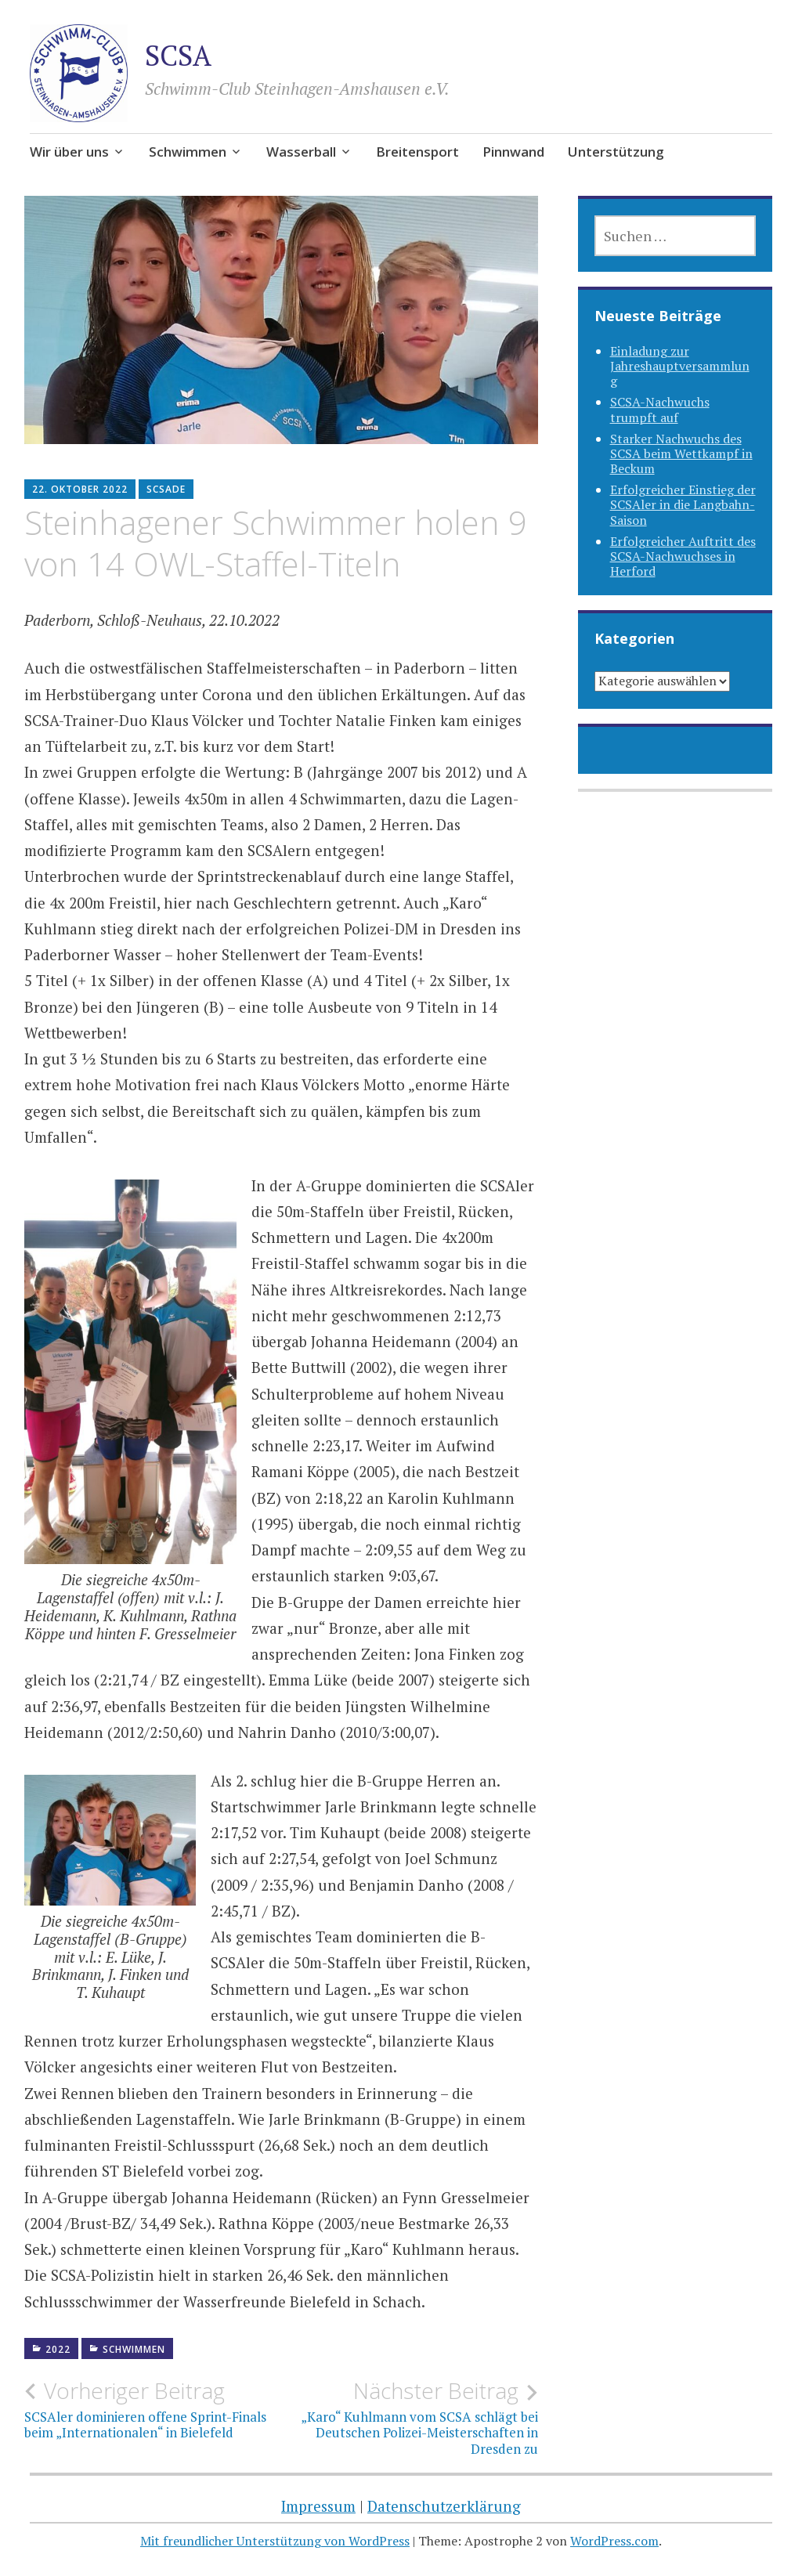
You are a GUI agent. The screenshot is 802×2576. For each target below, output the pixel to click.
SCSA (178, 55)
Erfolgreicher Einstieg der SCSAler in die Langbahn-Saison (683, 504)
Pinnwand (513, 152)
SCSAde (166, 489)
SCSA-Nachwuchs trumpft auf (660, 409)
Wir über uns (69, 152)
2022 (57, 2349)
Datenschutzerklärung (444, 2506)
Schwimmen (187, 152)
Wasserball (301, 152)
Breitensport (417, 152)
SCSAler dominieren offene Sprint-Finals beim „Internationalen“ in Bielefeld (152, 2409)
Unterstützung (616, 152)
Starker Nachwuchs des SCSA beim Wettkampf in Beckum (681, 453)
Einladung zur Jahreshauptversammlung (680, 365)
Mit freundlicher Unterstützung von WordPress (275, 2540)
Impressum (318, 2506)
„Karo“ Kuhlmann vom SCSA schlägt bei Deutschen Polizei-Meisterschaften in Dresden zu (409, 2417)
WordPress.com (614, 2540)
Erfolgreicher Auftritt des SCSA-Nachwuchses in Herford (683, 556)
